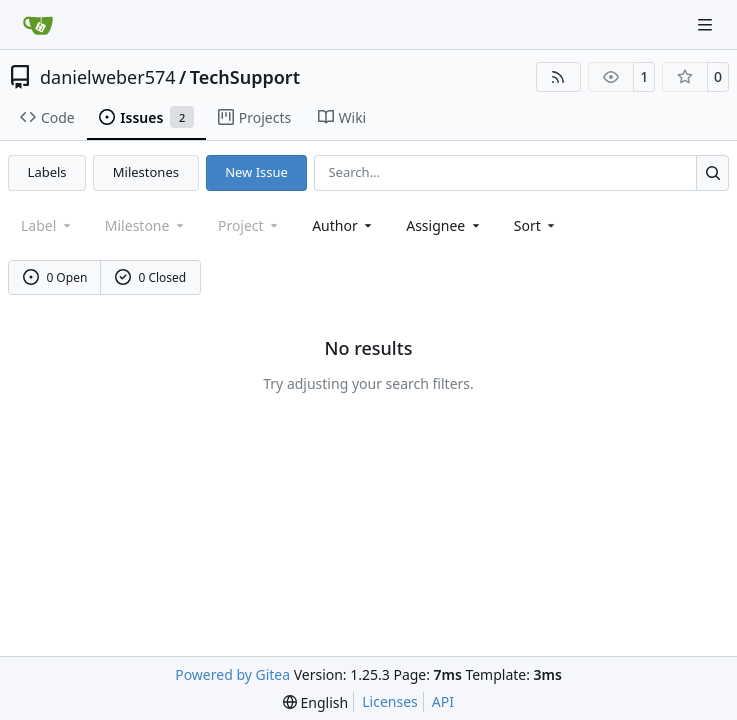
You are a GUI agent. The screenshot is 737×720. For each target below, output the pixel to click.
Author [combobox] (343, 225)
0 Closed (151, 277)
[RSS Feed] (559, 77)
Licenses (390, 701)
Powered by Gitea (232, 674)
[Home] (38, 25)
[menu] (536, 225)
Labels (47, 172)
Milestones (146, 172)
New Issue (256, 172)
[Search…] (712, 172)
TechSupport (245, 77)
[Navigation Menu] (707, 24)
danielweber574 (108, 77)
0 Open (55, 277)
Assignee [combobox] (444, 225)
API (443, 701)
